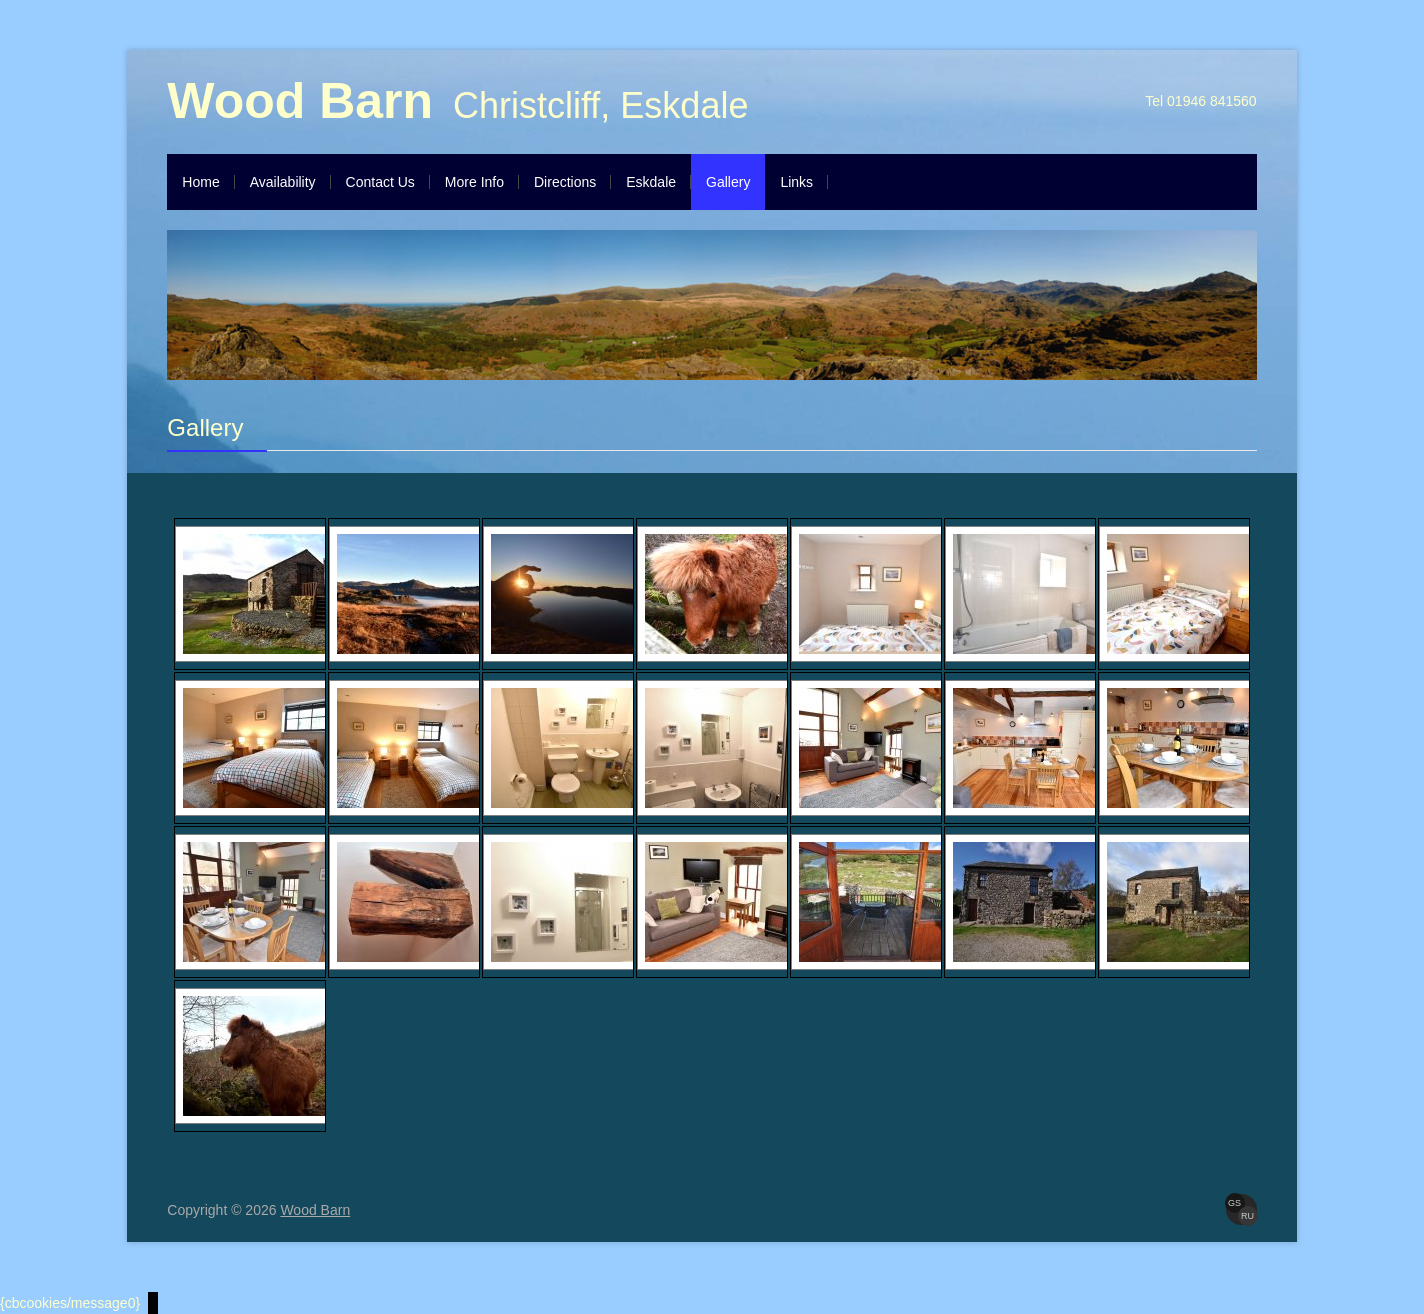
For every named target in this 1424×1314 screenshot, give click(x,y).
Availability (283, 182)
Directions (565, 182)
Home (200, 182)
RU (1247, 1216)
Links (796, 182)
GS (1234, 1203)
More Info (474, 182)
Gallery (728, 182)
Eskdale (651, 182)
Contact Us (380, 182)
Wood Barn (300, 101)
